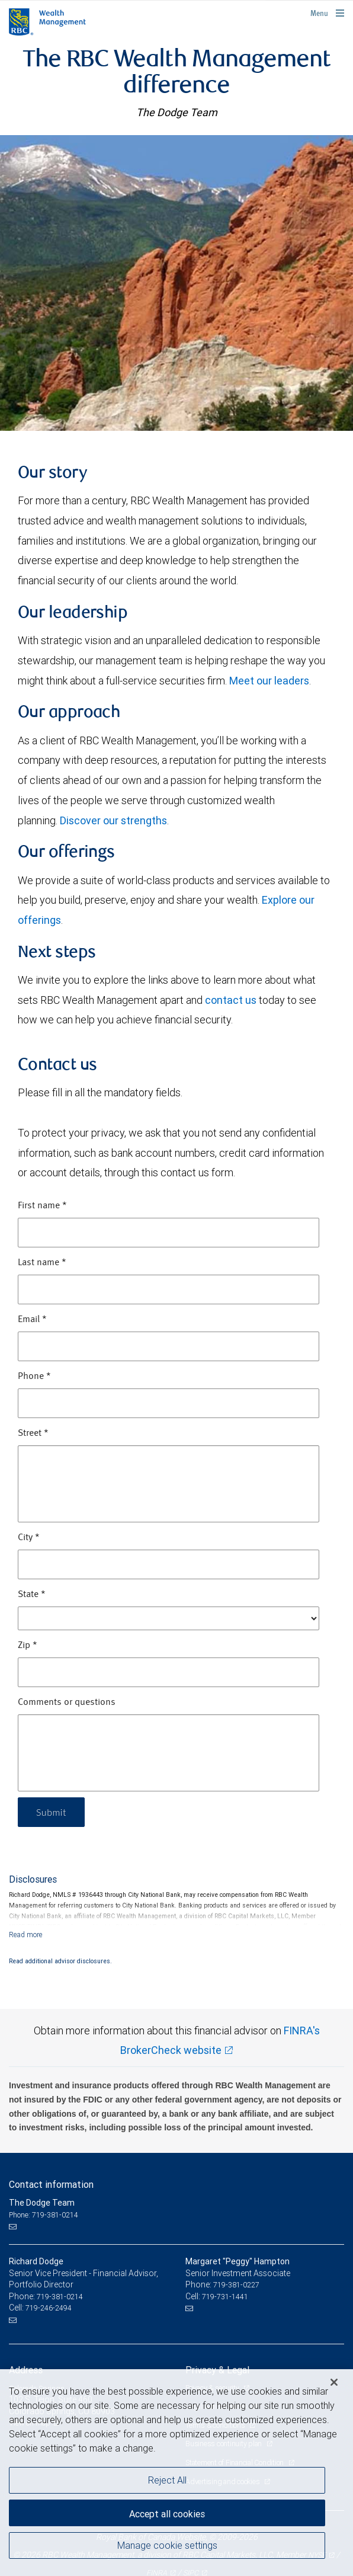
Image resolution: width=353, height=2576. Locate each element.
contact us (230, 1000)
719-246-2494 (48, 2308)
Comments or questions (66, 1702)
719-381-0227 (236, 2285)
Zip (27, 1645)
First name (42, 1206)
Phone (34, 1376)
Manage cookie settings (167, 2545)
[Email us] (14, 2226)
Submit (51, 1811)
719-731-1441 (225, 2297)
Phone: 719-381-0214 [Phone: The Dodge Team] (43, 2215)
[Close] (334, 2382)
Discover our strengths (113, 820)
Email (32, 1319)
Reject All (167, 2480)
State (32, 1594)
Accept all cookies (167, 2514)
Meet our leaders (269, 680)
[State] (168, 1618)
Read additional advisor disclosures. (60, 1961)
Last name (42, 1263)
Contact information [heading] (51, 2184)
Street (33, 1433)
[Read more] (26, 1934)
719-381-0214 (60, 2297)
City (29, 1538)
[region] (176, 2472)
